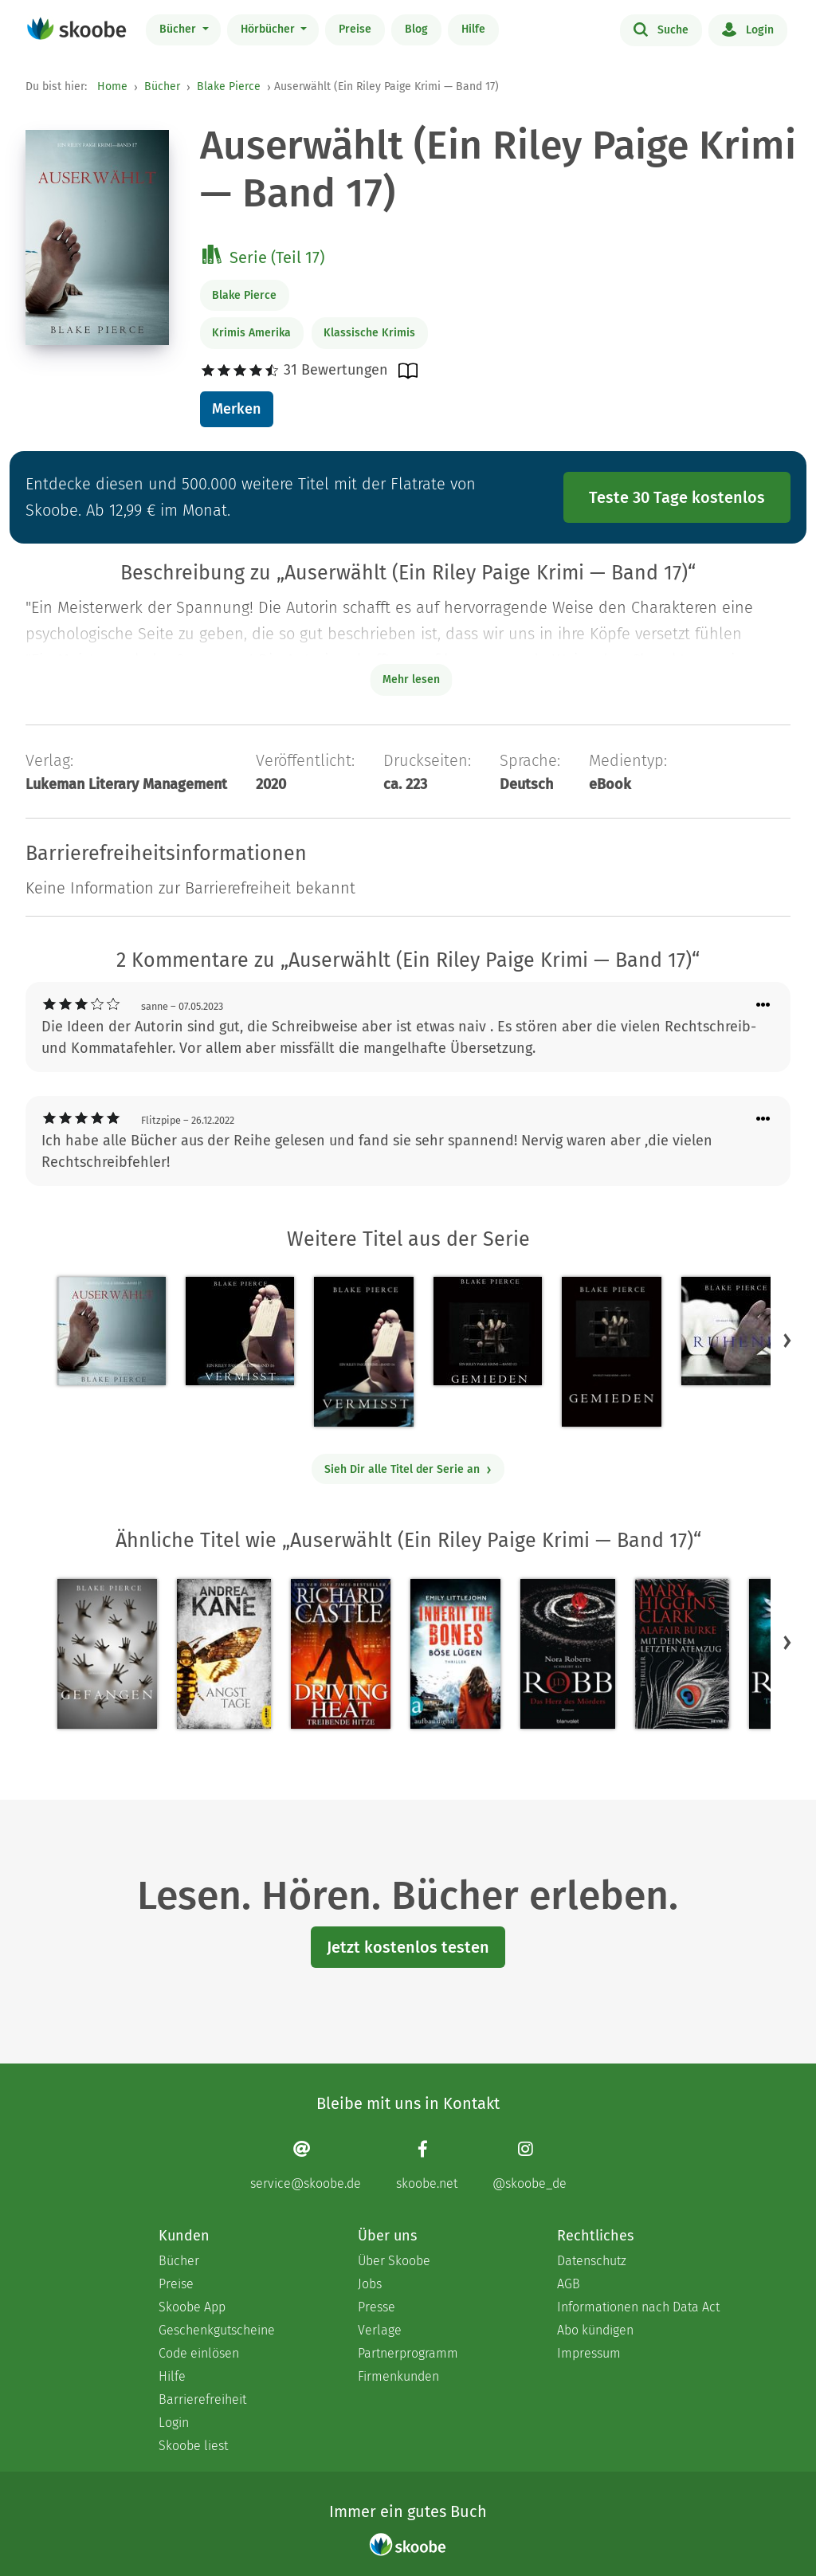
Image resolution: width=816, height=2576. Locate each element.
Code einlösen (199, 2353)
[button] (787, 1341)
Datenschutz (591, 2260)
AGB (568, 2283)
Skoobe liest (193, 2445)
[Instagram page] (530, 2165)
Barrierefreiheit (202, 2399)
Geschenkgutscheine (217, 2330)
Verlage (380, 2330)
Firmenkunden (398, 2376)
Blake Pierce (229, 86)
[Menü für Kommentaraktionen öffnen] (763, 1005)
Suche (661, 29)
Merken (236, 409)
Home (112, 86)
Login (748, 29)
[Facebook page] (426, 2165)
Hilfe (473, 29)
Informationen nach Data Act (638, 2307)
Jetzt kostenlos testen (408, 1947)
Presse (376, 2307)
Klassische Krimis (369, 333)
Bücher (179, 29)
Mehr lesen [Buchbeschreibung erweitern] (411, 679)
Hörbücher (269, 29)
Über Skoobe (394, 2260)
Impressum (589, 2353)
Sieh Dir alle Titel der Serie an (408, 1469)
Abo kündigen (595, 2330)
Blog (416, 29)
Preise (355, 29)
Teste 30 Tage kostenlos (677, 497)
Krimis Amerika (251, 333)
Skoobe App (192, 2307)
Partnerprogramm (408, 2353)
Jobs (370, 2283)
